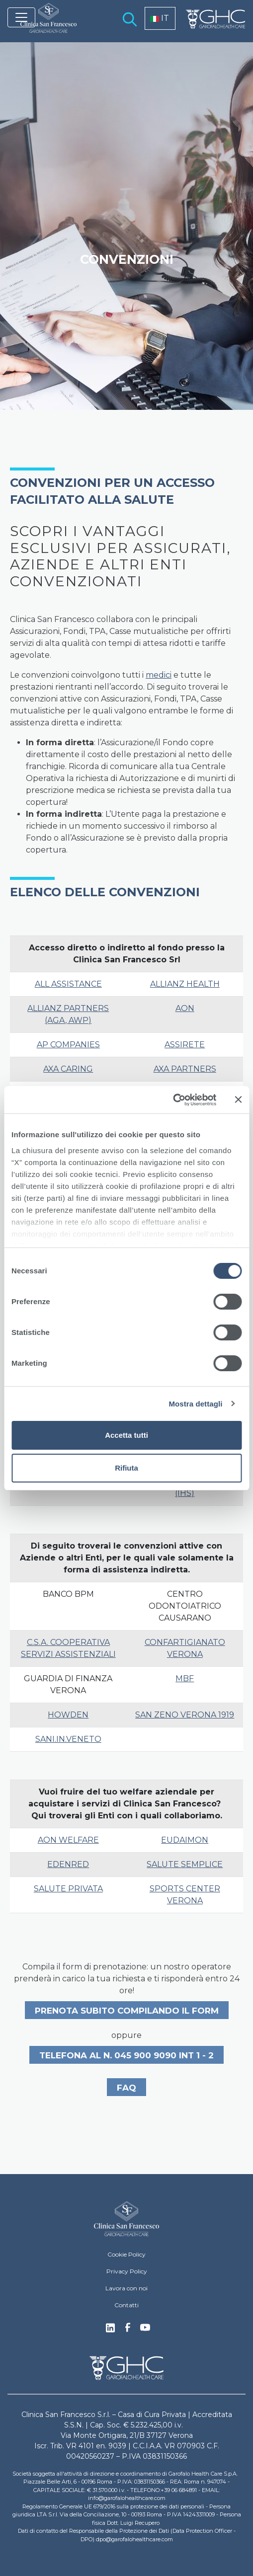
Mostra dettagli (195, 1404)
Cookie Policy (126, 2254)
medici (158, 675)
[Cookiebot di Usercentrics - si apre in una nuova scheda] (172, 1099)
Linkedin (110, 2330)
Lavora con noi (126, 2288)
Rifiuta (126, 1468)
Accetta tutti (126, 1435)
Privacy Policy (126, 2271)
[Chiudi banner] (238, 1099)
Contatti (126, 2305)
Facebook (127, 2330)
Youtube (145, 2328)
